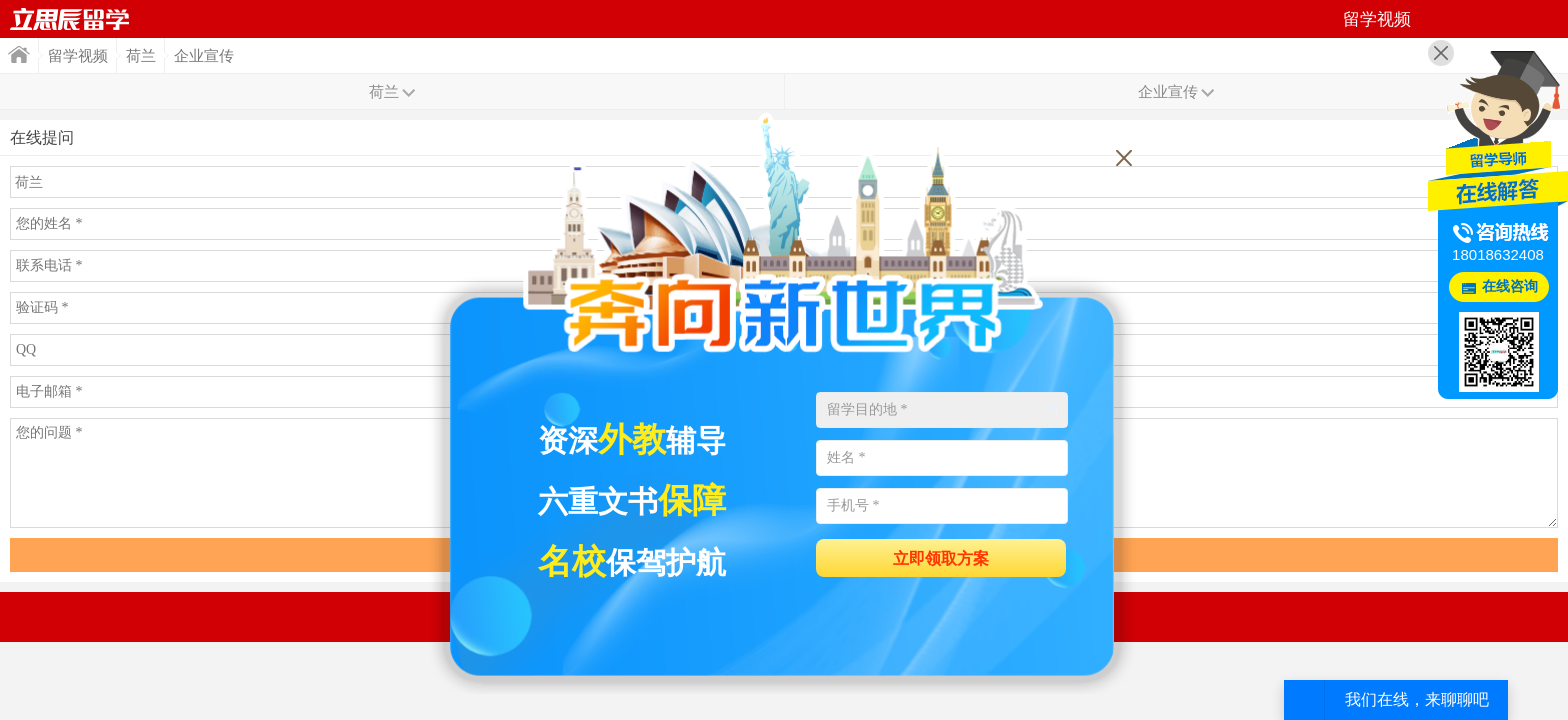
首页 (70, 19)
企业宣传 (204, 56)
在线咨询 (1510, 286)
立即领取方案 (941, 558)
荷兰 (141, 56)
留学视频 (78, 56)
